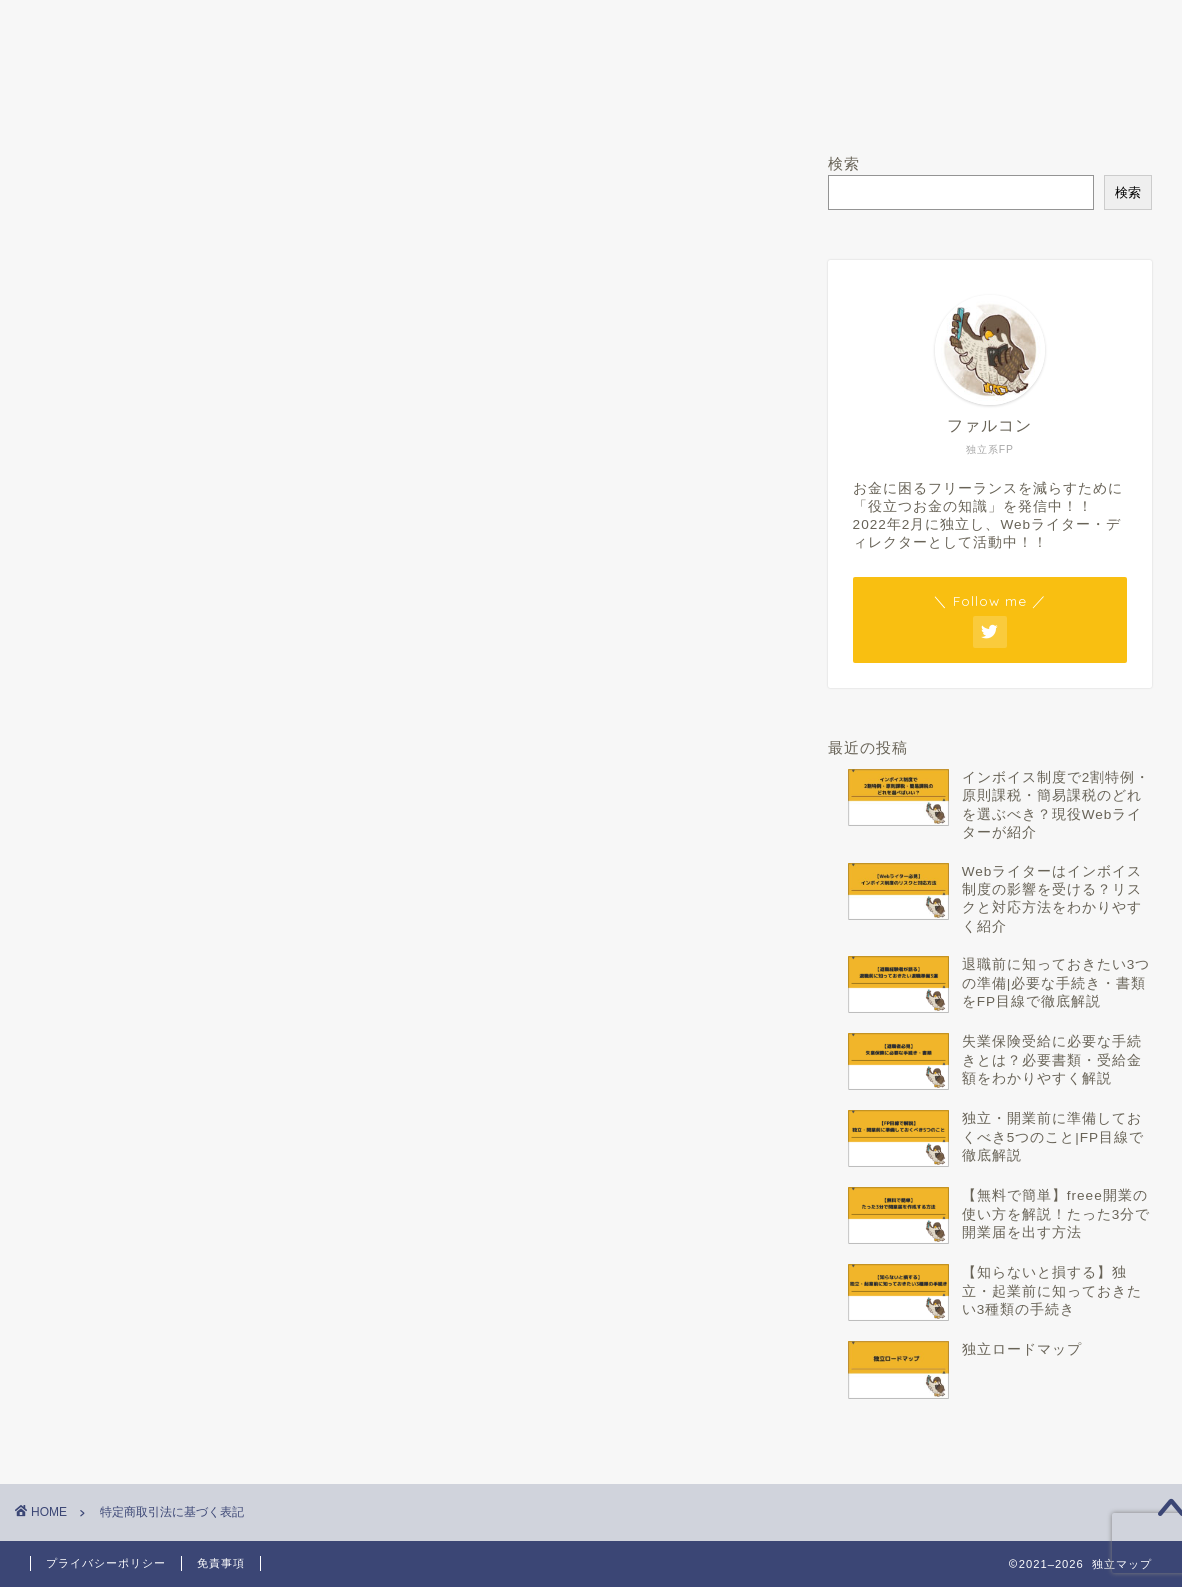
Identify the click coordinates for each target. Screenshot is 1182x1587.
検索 (844, 163)
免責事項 (221, 1563)
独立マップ (591, 37)
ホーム (230, 102)
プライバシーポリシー (106, 1563)
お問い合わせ (953, 102)
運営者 (471, 102)
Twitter (712, 102)
